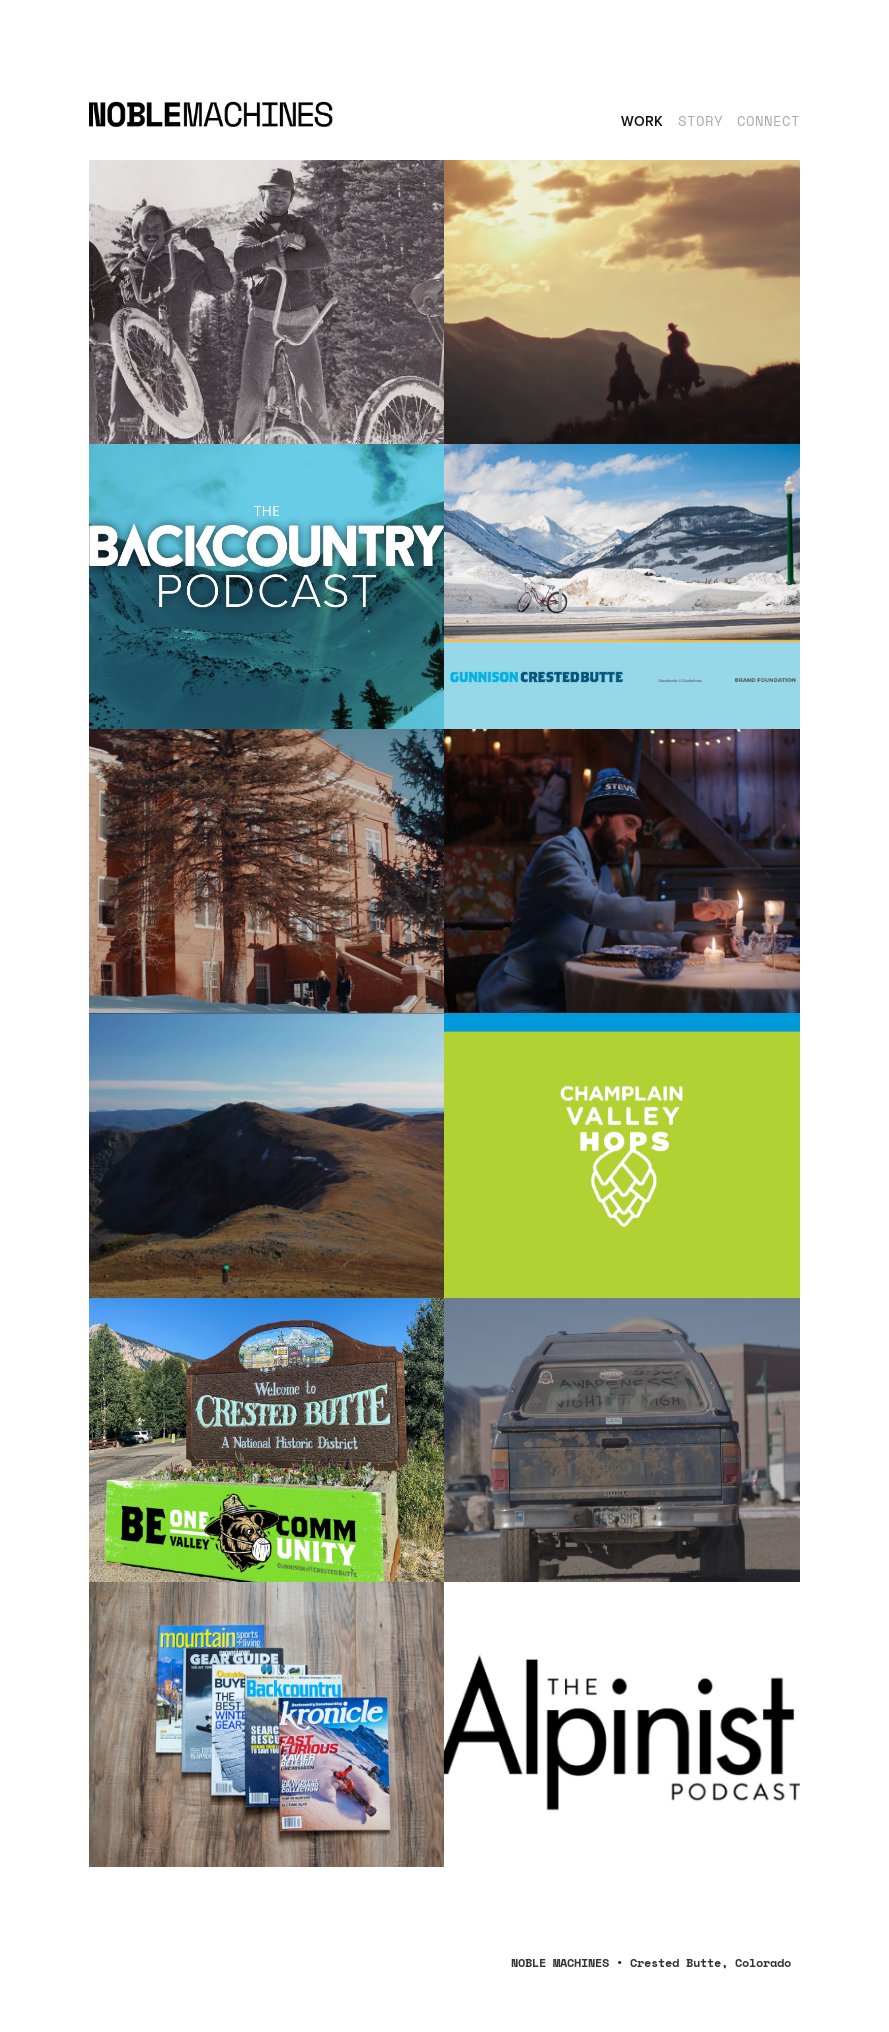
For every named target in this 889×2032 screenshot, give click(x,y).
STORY (700, 120)
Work (642, 121)
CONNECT (768, 120)
